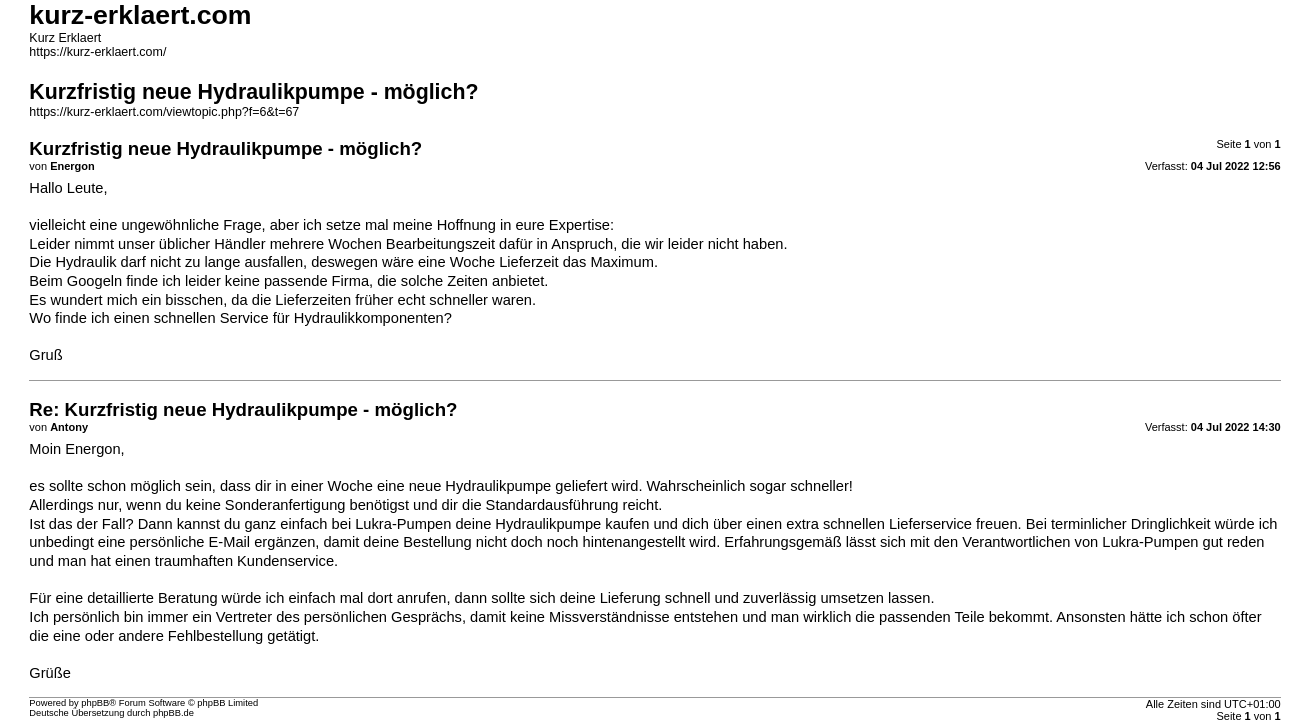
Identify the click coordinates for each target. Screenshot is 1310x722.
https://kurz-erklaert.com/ (97, 52)
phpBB (95, 703)
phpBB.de (173, 713)
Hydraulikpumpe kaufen (572, 524)
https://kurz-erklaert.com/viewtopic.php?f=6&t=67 (164, 112)
